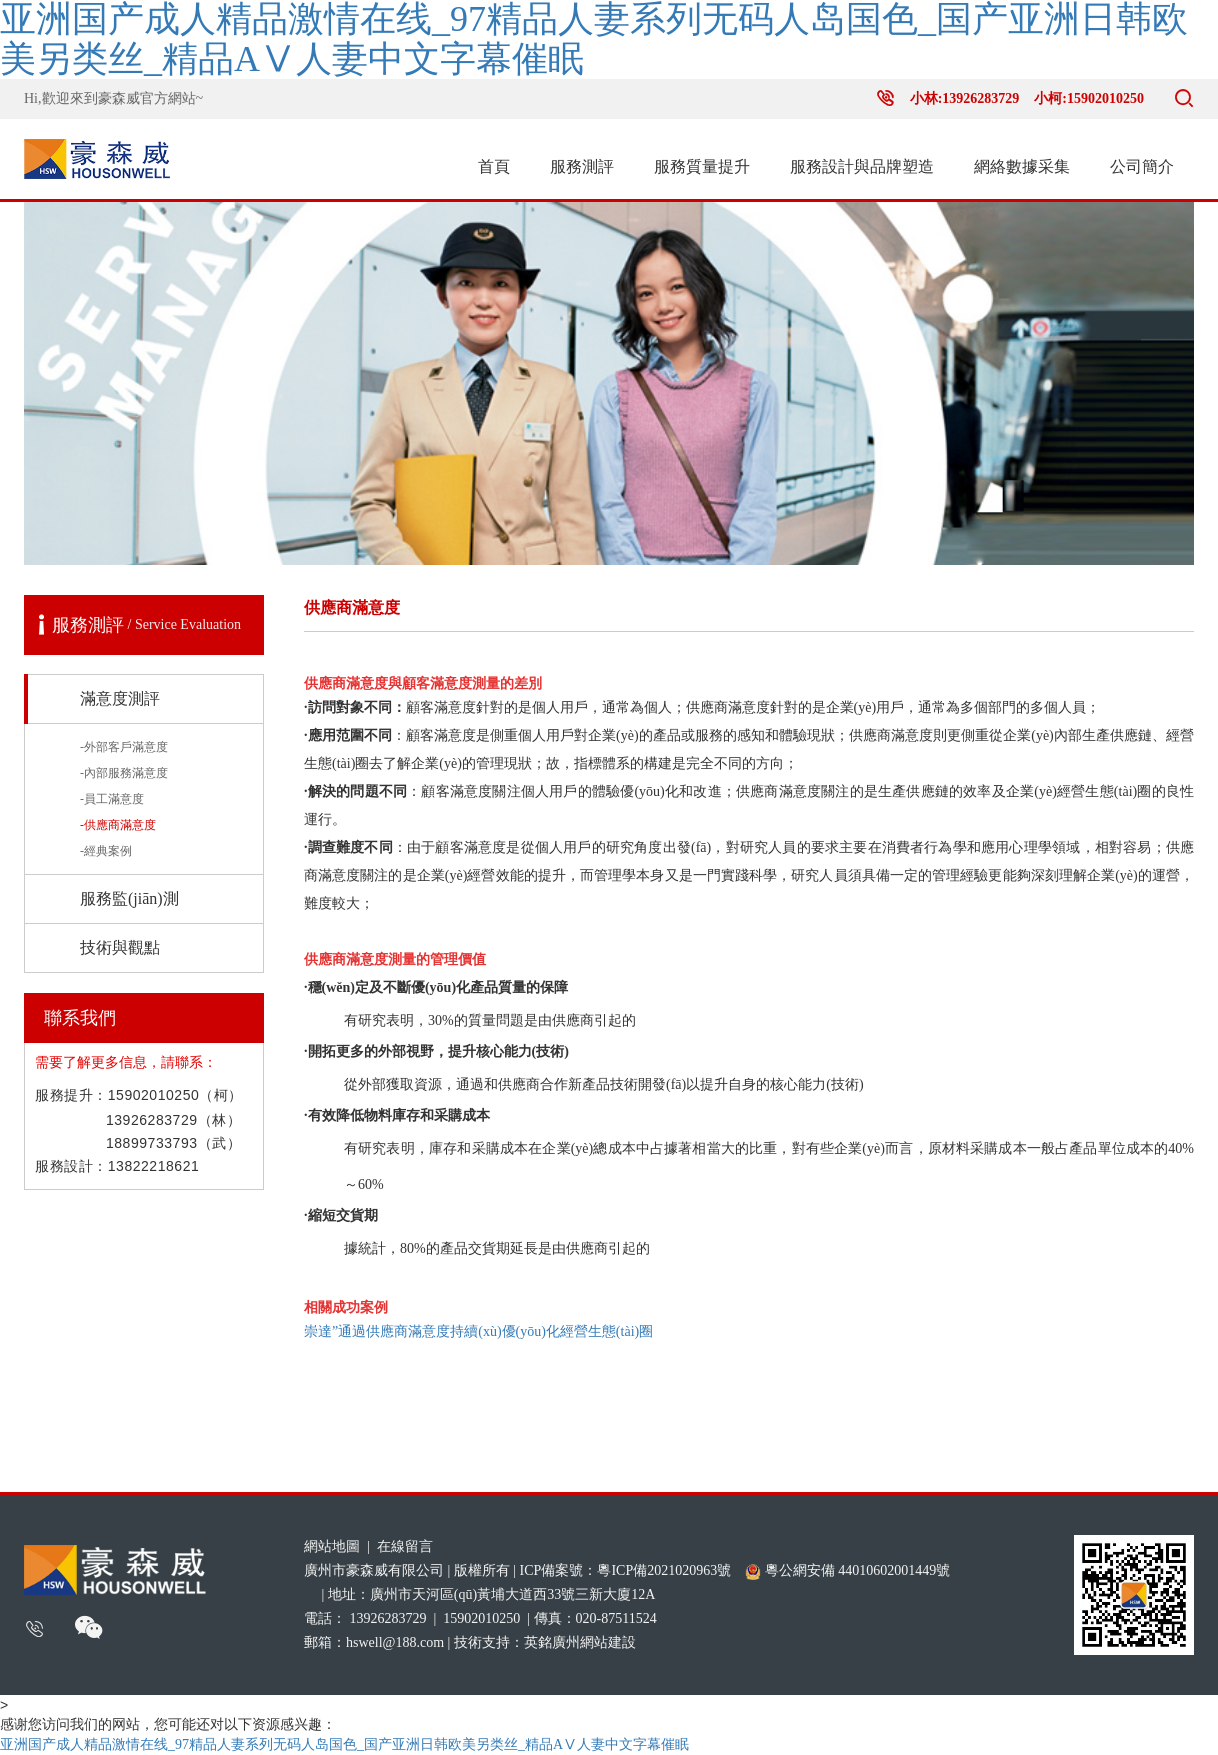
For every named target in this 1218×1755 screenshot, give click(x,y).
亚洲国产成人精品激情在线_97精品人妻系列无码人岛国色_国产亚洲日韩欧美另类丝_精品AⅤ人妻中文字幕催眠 (594, 39)
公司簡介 (1142, 166)
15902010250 (481, 1618)
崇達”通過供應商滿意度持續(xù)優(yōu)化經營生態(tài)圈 (478, 1331)
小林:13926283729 (965, 98)
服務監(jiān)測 (129, 898)
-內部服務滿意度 (124, 773)
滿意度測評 (120, 698)
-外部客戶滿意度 (124, 747)
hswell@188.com (395, 1642)
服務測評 (582, 166)
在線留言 (405, 1546)
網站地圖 (332, 1546)
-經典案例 (106, 851)
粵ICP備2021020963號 (664, 1570)
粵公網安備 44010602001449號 (847, 1571)
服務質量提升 (702, 166)
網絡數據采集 (1022, 166)
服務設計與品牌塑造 (862, 166)
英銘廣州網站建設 (580, 1642)
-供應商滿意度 (118, 825)
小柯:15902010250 (1089, 98)
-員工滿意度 (112, 799)
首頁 (494, 166)
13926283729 (388, 1618)
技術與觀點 (120, 947)
